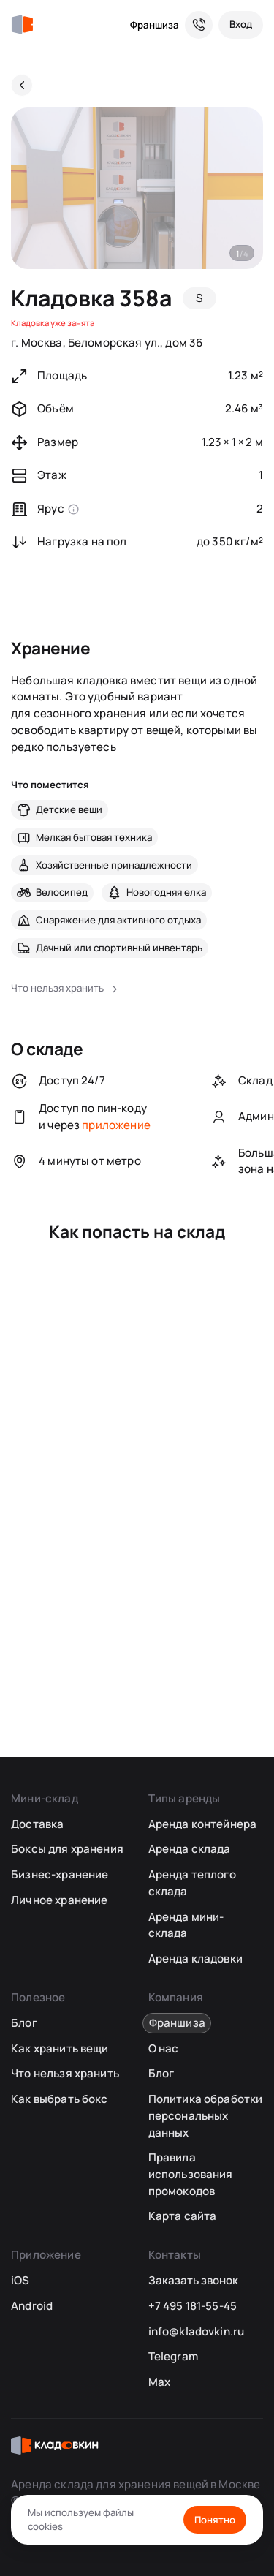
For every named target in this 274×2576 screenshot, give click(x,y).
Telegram (173, 2356)
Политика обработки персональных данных (205, 2115)
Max (159, 2382)
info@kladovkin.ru (196, 2331)
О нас (163, 2048)
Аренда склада (189, 1849)
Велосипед (62, 892)
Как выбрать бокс (59, 2099)
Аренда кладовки (195, 1958)
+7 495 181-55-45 (192, 2306)
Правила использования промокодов (190, 2174)
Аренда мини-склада (186, 1925)
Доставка (37, 1824)
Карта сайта (182, 2216)
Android (32, 2306)
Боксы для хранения (67, 1849)
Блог (24, 2023)
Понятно (214, 2519)
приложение (116, 1125)
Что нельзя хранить (65, 2073)
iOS (20, 2280)
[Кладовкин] (22, 25)
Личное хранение (59, 1900)
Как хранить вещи (59, 2048)
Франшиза (154, 24)
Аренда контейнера (202, 1824)
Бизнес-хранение (59, 1874)
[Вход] (240, 25)
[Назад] (22, 85)
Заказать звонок (193, 2280)
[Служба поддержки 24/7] (199, 25)
